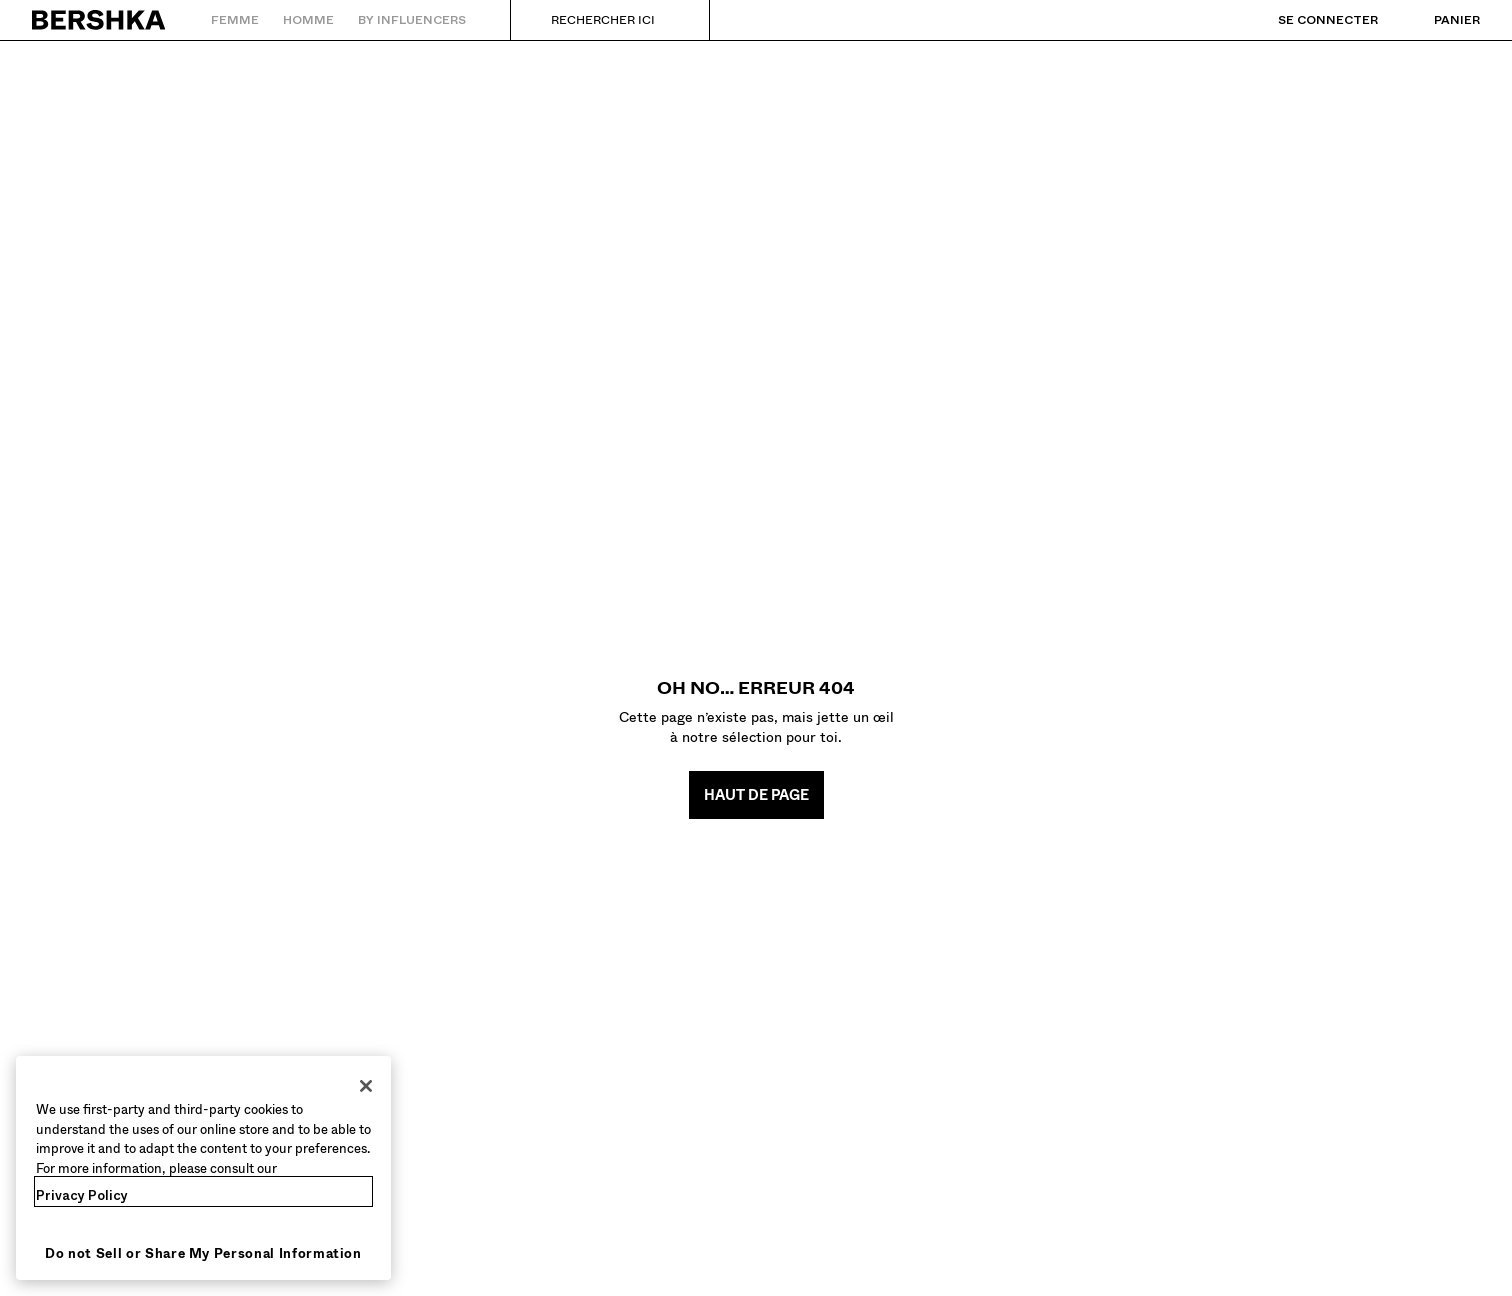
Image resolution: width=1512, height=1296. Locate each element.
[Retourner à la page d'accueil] (99, 20)
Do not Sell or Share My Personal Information (203, 1253)
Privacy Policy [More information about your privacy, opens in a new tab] (82, 1195)
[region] (203, 1168)
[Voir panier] (1437, 20)
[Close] (366, 1086)
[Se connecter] (1308, 20)
